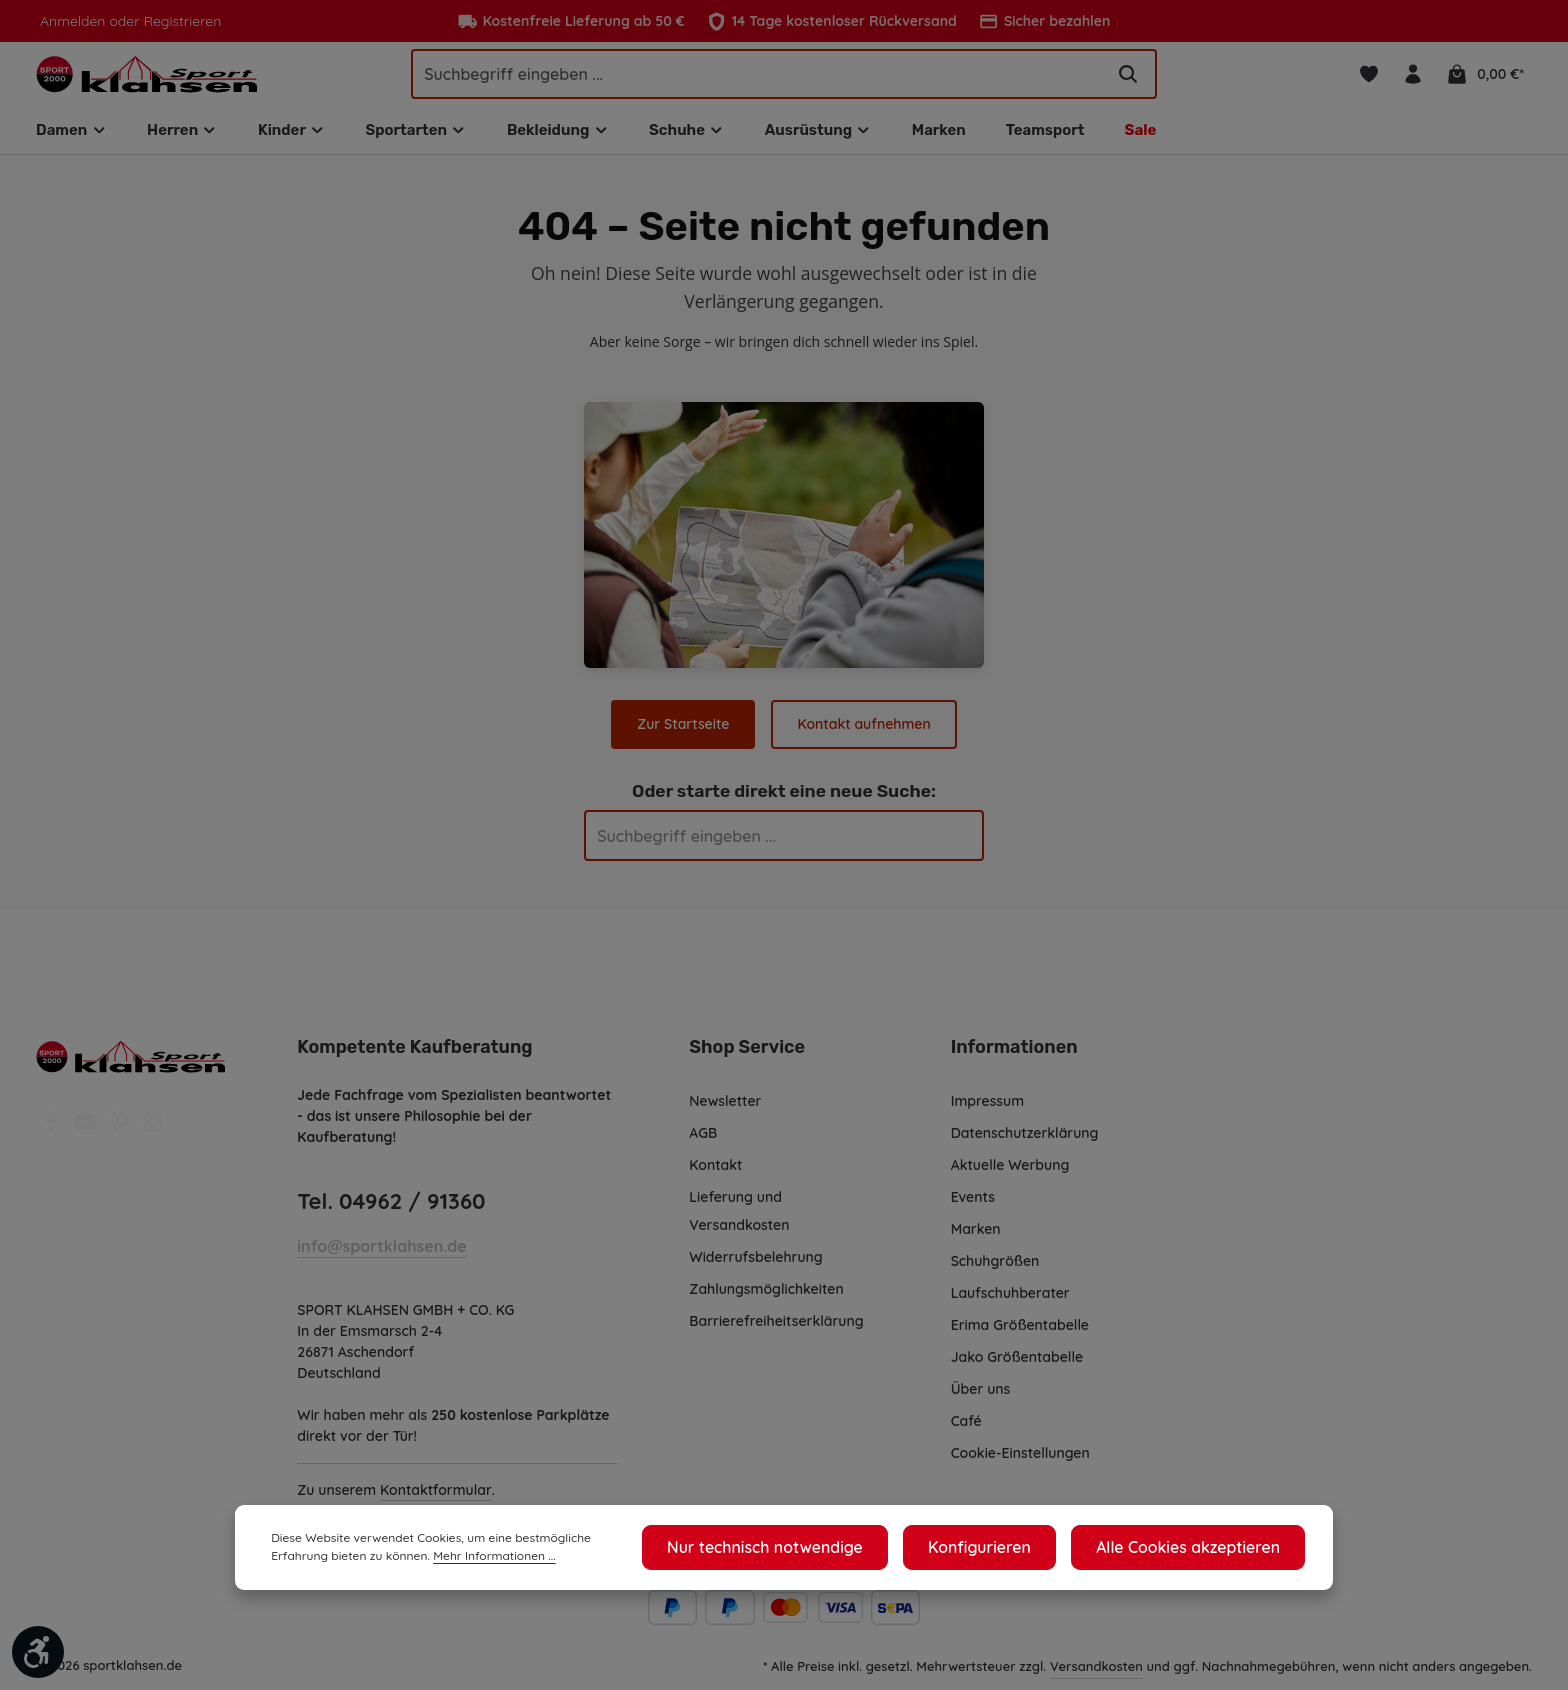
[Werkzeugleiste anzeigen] (38, 1652)
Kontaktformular (435, 1501)
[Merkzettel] (1367, 79)
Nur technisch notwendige (823, 1552)
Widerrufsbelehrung (755, 1268)
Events (974, 1208)
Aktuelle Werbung (1010, 1176)
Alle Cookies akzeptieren (1201, 1552)
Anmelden (71, 21)
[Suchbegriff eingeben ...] (757, 79)
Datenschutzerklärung (1024, 1144)
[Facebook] (53, 1139)
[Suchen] (1128, 79)
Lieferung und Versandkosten (739, 1222)
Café (966, 1432)
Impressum (988, 1112)
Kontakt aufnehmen (863, 735)
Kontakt (715, 1176)
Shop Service (746, 1058)
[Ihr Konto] (1414, 79)
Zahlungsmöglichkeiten (767, 1300)
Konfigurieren (1015, 1552)
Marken (975, 1240)
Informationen (1011, 1058)
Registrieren (176, 21)
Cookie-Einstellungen (1022, 1464)
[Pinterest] (121, 1139)
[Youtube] (87, 1139)
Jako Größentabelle (1016, 1368)
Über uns (981, 1400)
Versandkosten (1097, 1676)
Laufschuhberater (1010, 1304)
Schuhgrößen (996, 1272)
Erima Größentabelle (1019, 1336)
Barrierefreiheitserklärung (775, 1332)
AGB (704, 1144)
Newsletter (724, 1112)
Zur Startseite (685, 735)
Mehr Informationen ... (391, 1562)
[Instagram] (153, 1139)
